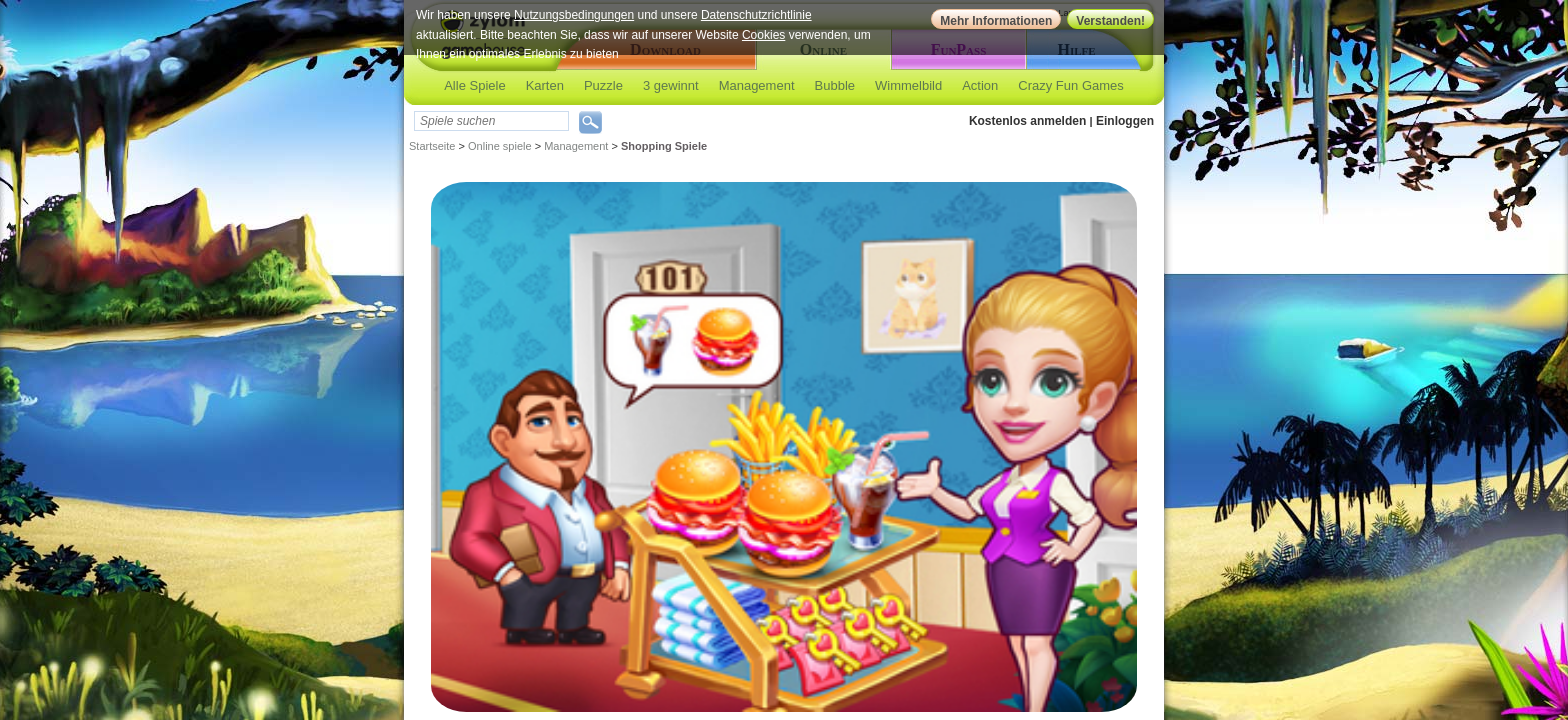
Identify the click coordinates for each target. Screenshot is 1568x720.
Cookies (763, 35)
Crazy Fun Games (1070, 85)
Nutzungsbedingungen (574, 15)
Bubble (835, 85)
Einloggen (1125, 121)
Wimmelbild (908, 85)
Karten (545, 85)
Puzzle (603, 85)
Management (757, 85)
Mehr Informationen (996, 21)
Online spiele (500, 146)
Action (980, 85)
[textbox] (491, 121)
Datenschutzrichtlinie (756, 15)
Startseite (432, 146)
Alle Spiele (474, 85)
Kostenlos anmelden (1027, 121)
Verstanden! (1110, 21)
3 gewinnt (671, 85)
